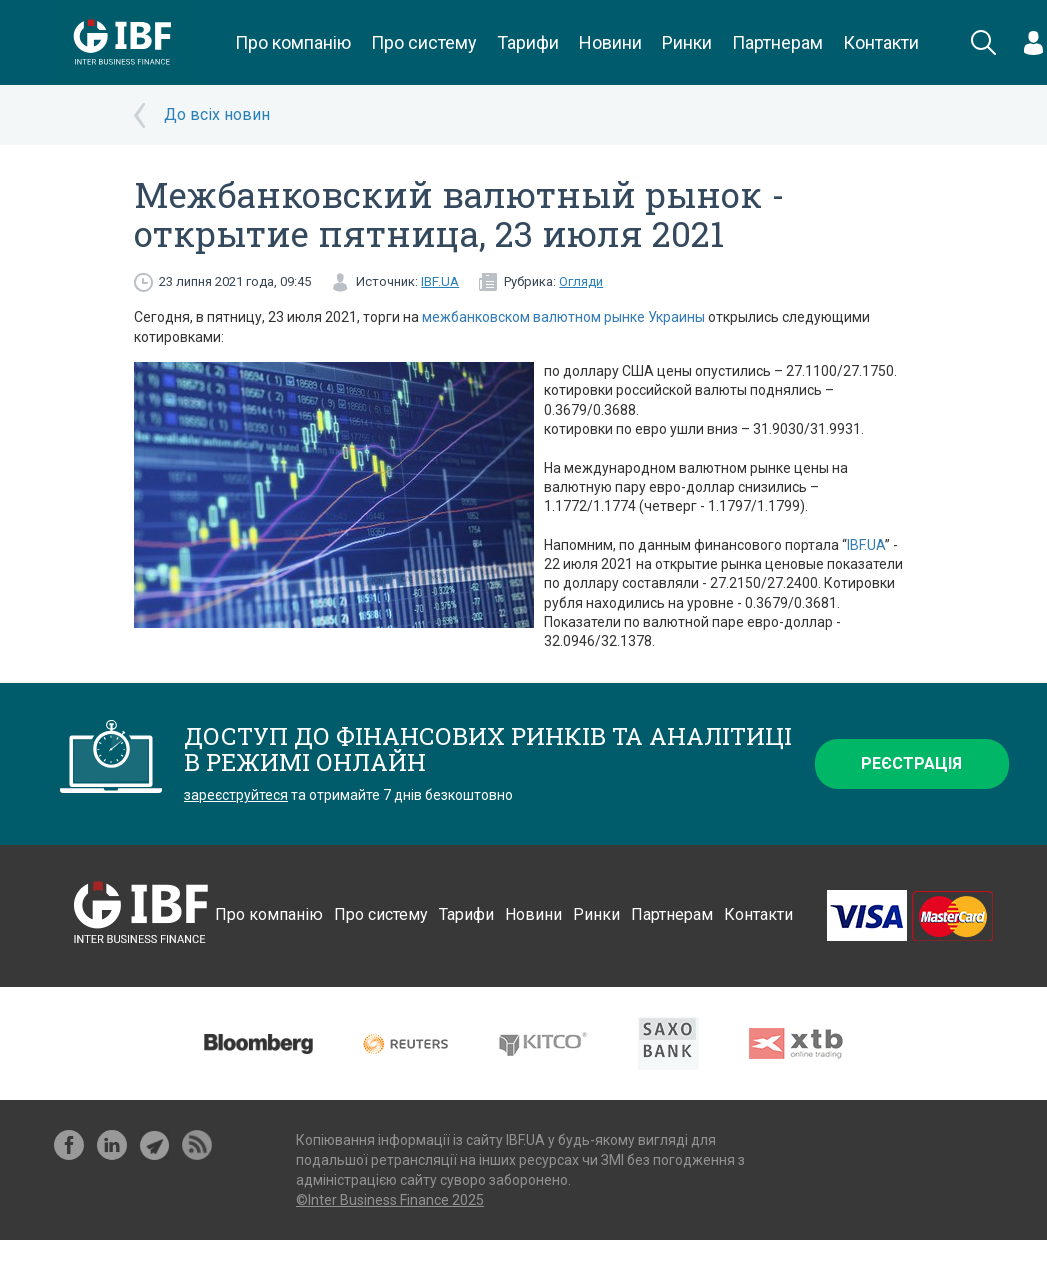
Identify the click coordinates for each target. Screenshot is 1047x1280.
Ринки (687, 42)
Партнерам (777, 42)
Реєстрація (911, 763)
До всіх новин (217, 114)
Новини (610, 42)
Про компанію (293, 42)
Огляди (581, 281)
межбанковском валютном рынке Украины (563, 317)
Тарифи (528, 42)
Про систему (424, 42)
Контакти (881, 42)
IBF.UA (440, 281)
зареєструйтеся (236, 795)
